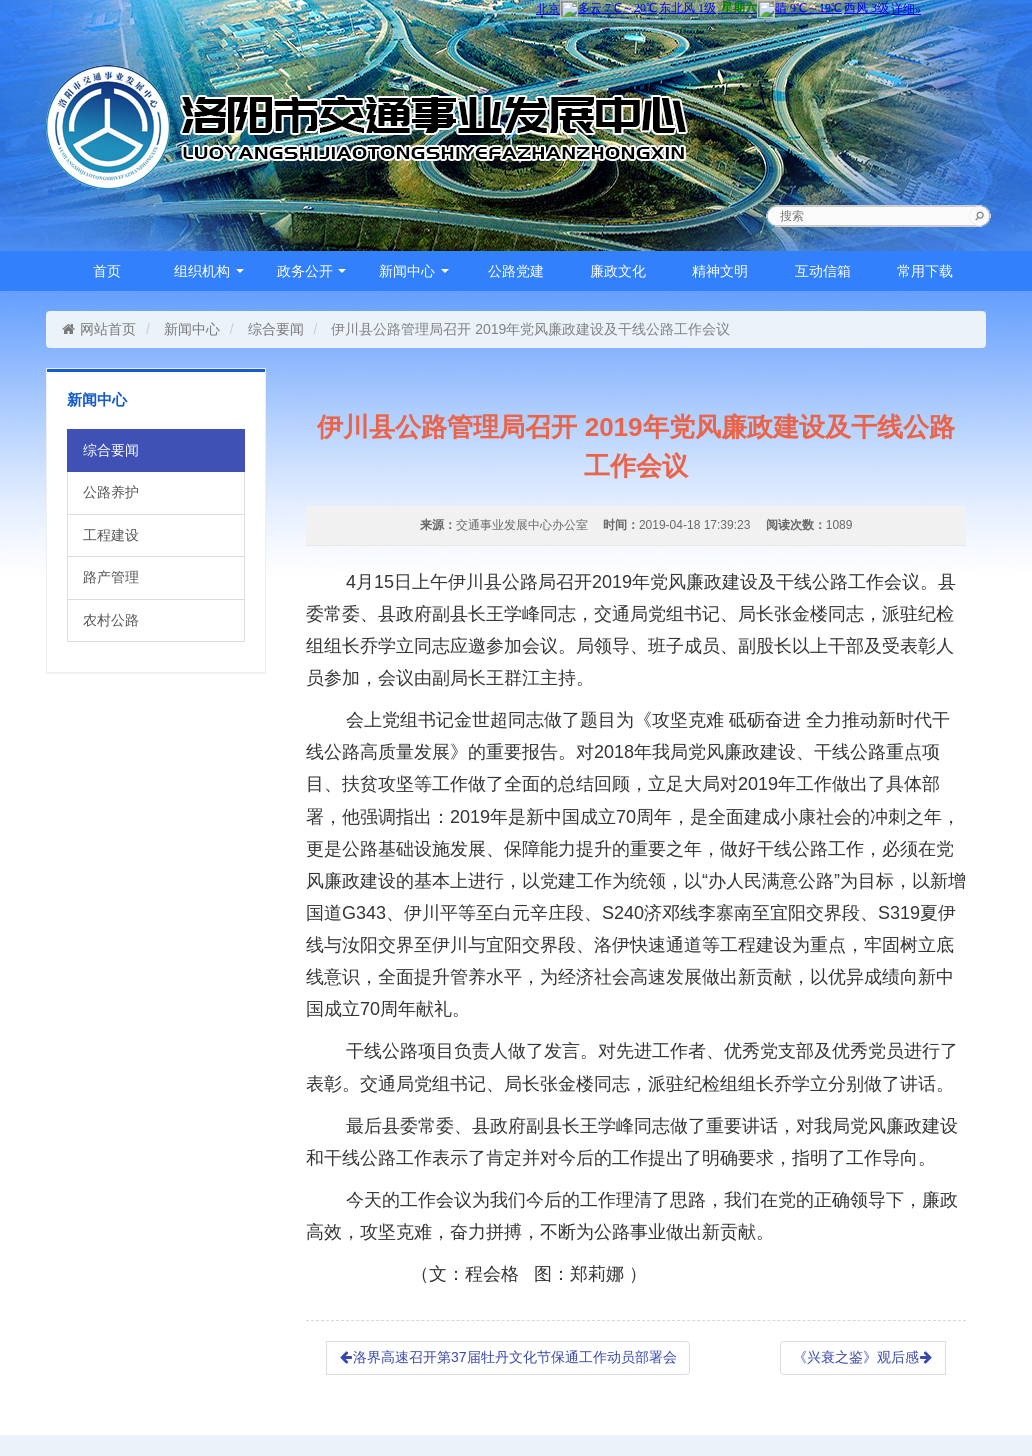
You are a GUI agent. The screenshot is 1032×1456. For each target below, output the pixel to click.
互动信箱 (823, 271)
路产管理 (111, 577)
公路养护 (111, 492)
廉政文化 (618, 271)
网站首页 (98, 329)
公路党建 (516, 271)
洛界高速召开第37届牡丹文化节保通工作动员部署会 (508, 1357)
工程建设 (111, 535)
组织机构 (209, 271)
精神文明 (720, 271)
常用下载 (925, 271)
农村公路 (111, 620)
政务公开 (312, 271)
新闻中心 (414, 271)
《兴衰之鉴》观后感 (863, 1357)
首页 (107, 271)
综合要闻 (276, 329)
